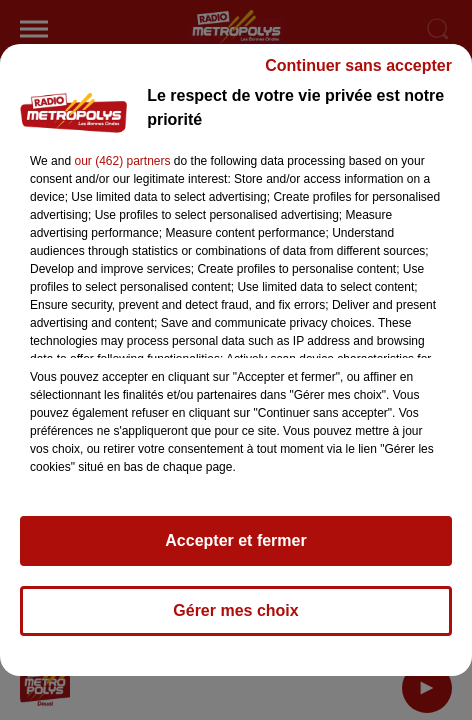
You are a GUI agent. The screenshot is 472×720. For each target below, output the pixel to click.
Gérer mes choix (235, 619)
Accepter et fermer (235, 549)
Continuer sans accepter (358, 74)
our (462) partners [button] (122, 170)
